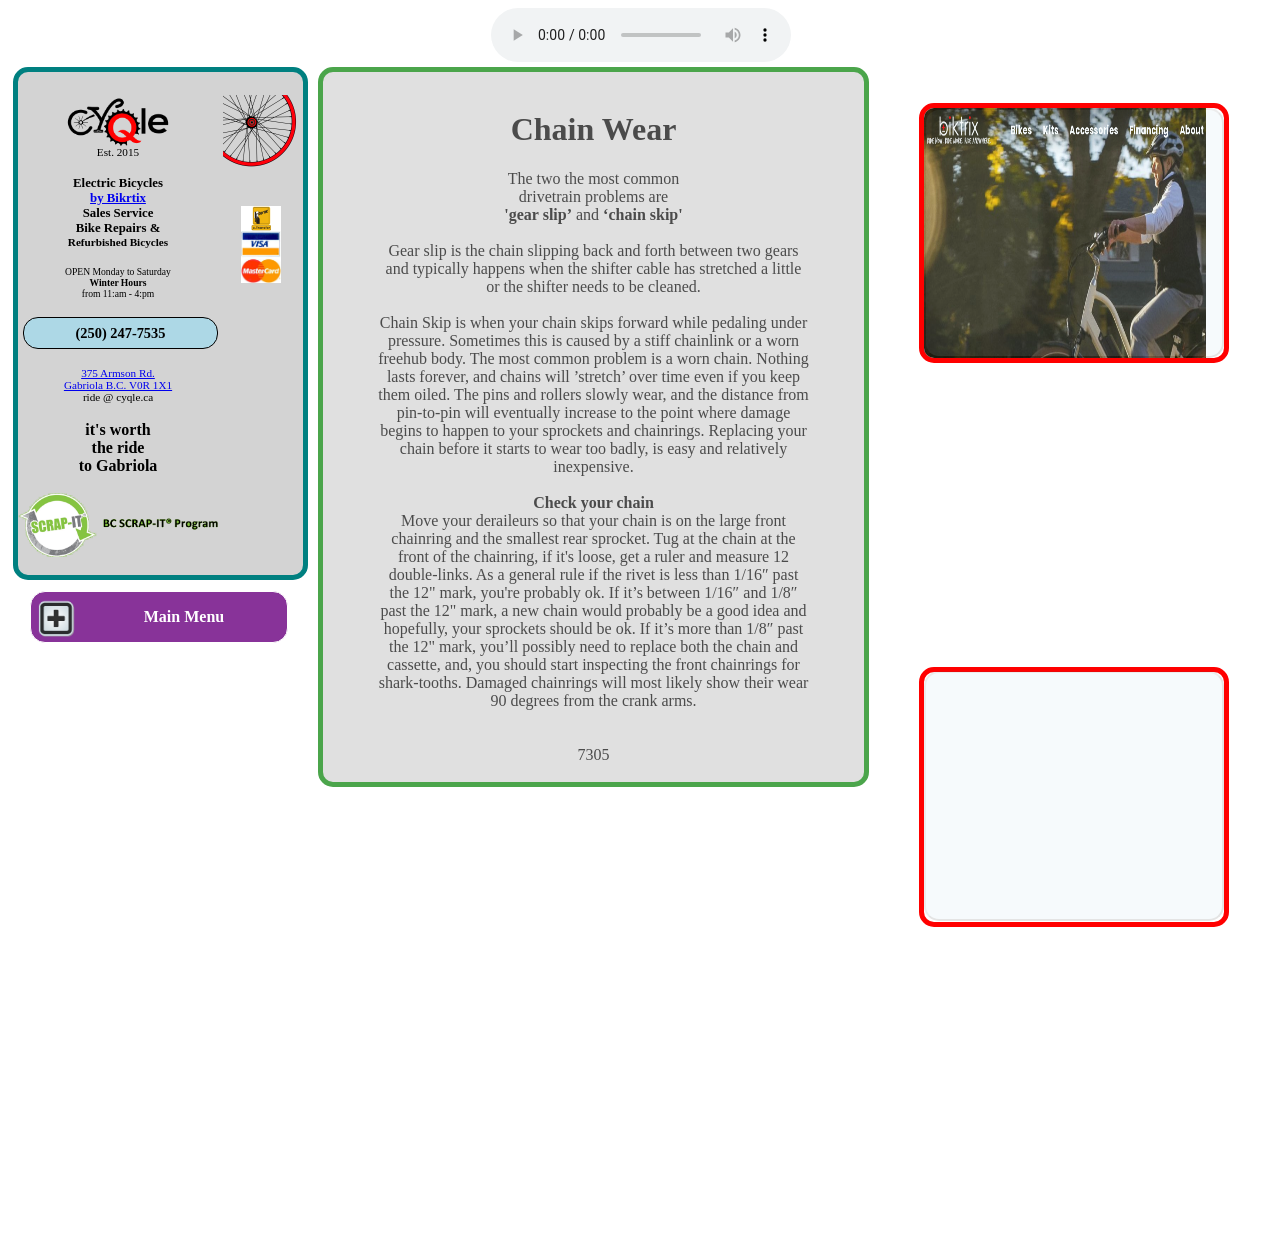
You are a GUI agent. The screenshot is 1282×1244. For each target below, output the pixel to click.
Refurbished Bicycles (118, 242)
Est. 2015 (118, 152)
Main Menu (127, 617)
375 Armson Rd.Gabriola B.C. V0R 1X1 (118, 379)
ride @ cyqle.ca (118, 397)
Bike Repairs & (118, 228)
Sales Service (118, 213)
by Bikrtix (118, 198)
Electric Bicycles (118, 183)
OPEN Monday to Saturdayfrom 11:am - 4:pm (118, 282)
